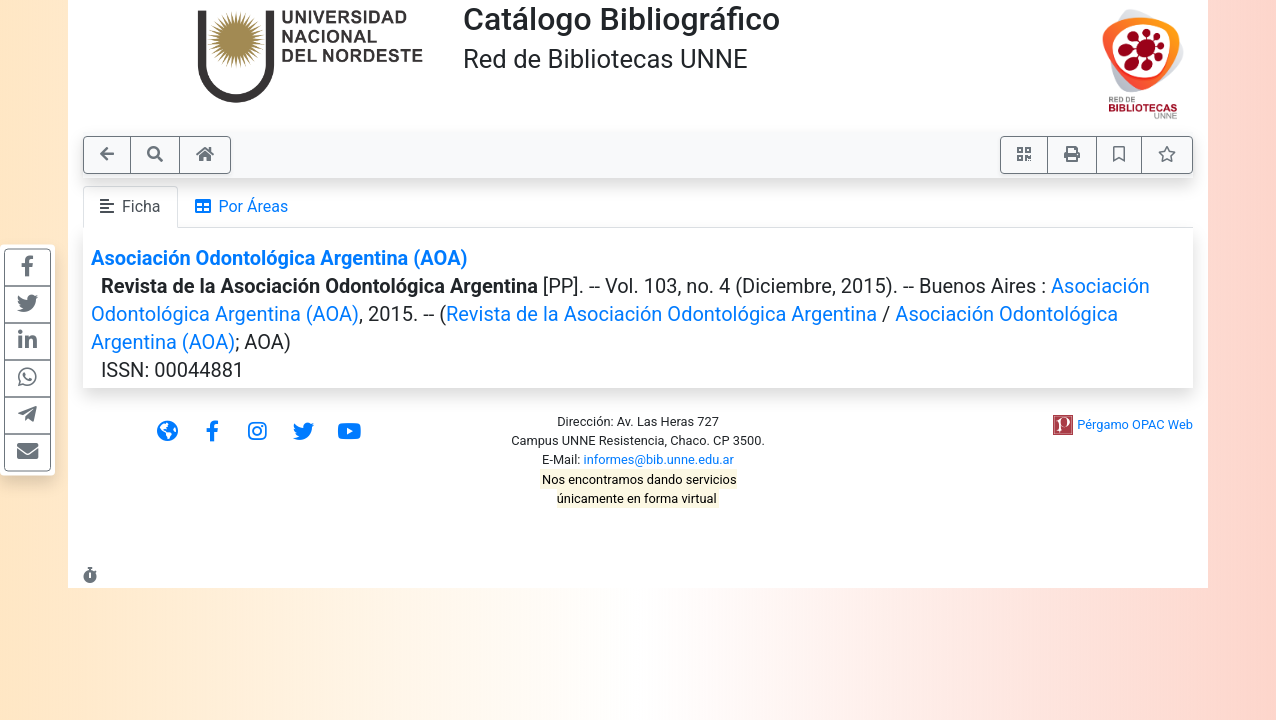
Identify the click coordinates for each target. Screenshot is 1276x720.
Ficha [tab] (130, 206)
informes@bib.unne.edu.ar (659, 459)
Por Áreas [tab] (242, 206)
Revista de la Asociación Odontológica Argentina (661, 314)
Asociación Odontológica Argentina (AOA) (279, 258)
